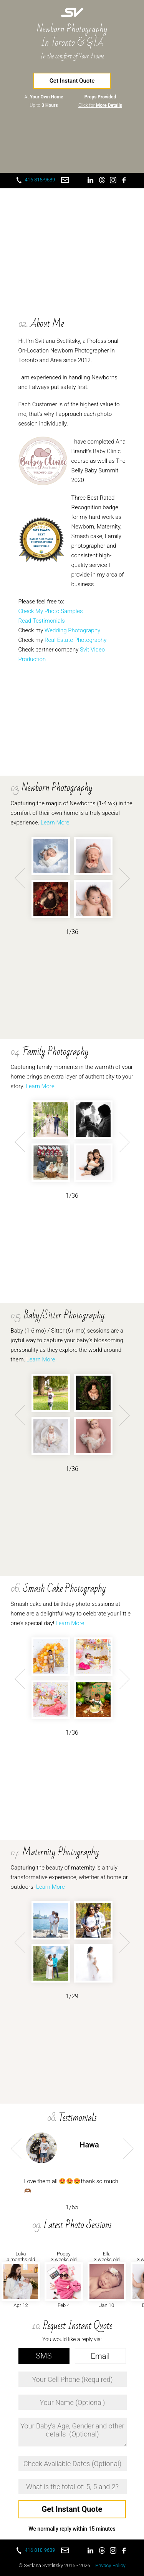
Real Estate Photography (75, 640)
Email (100, 2356)
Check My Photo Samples (50, 611)
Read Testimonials (41, 620)
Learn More (55, 822)
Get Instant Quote (72, 80)
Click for (100, 105)
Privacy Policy (110, 2565)
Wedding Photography (72, 630)
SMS (44, 2355)
